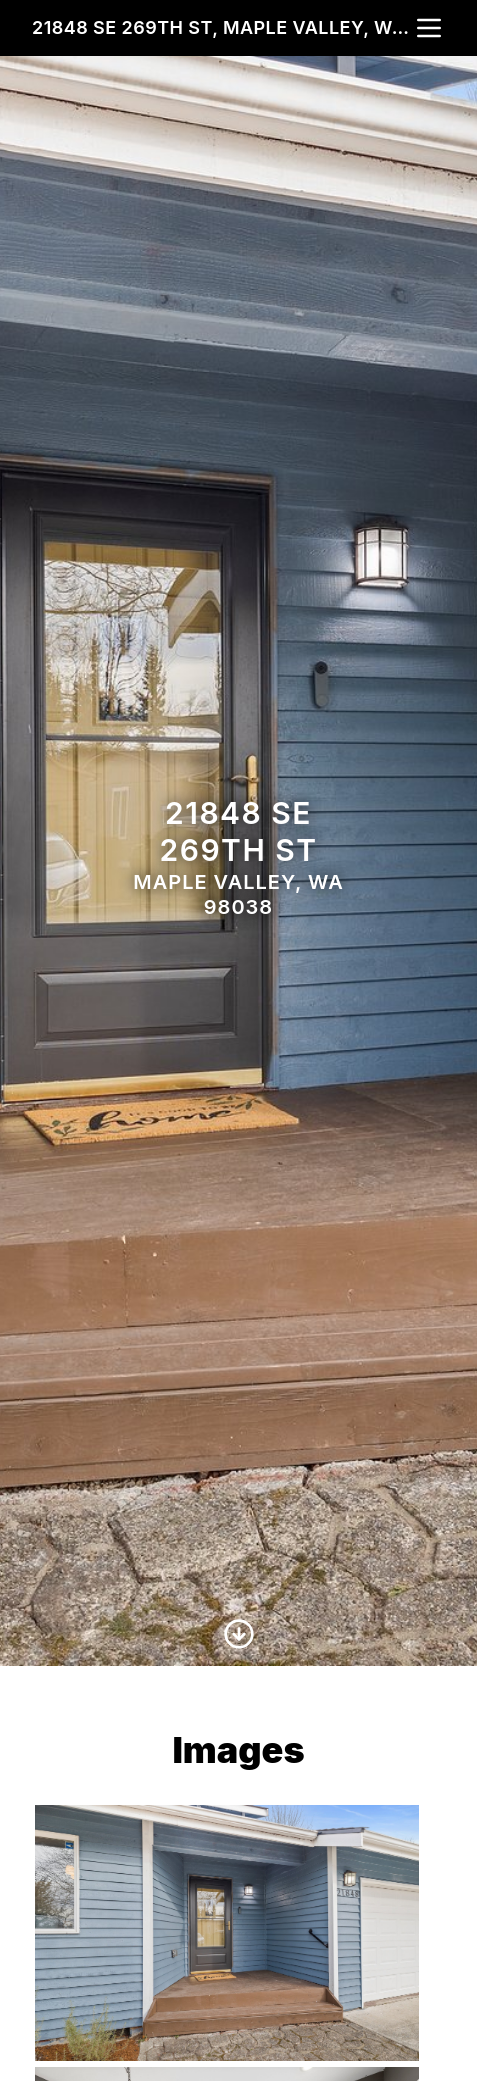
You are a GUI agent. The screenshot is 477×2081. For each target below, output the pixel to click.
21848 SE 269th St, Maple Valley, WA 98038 (222, 27)
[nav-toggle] (429, 28)
